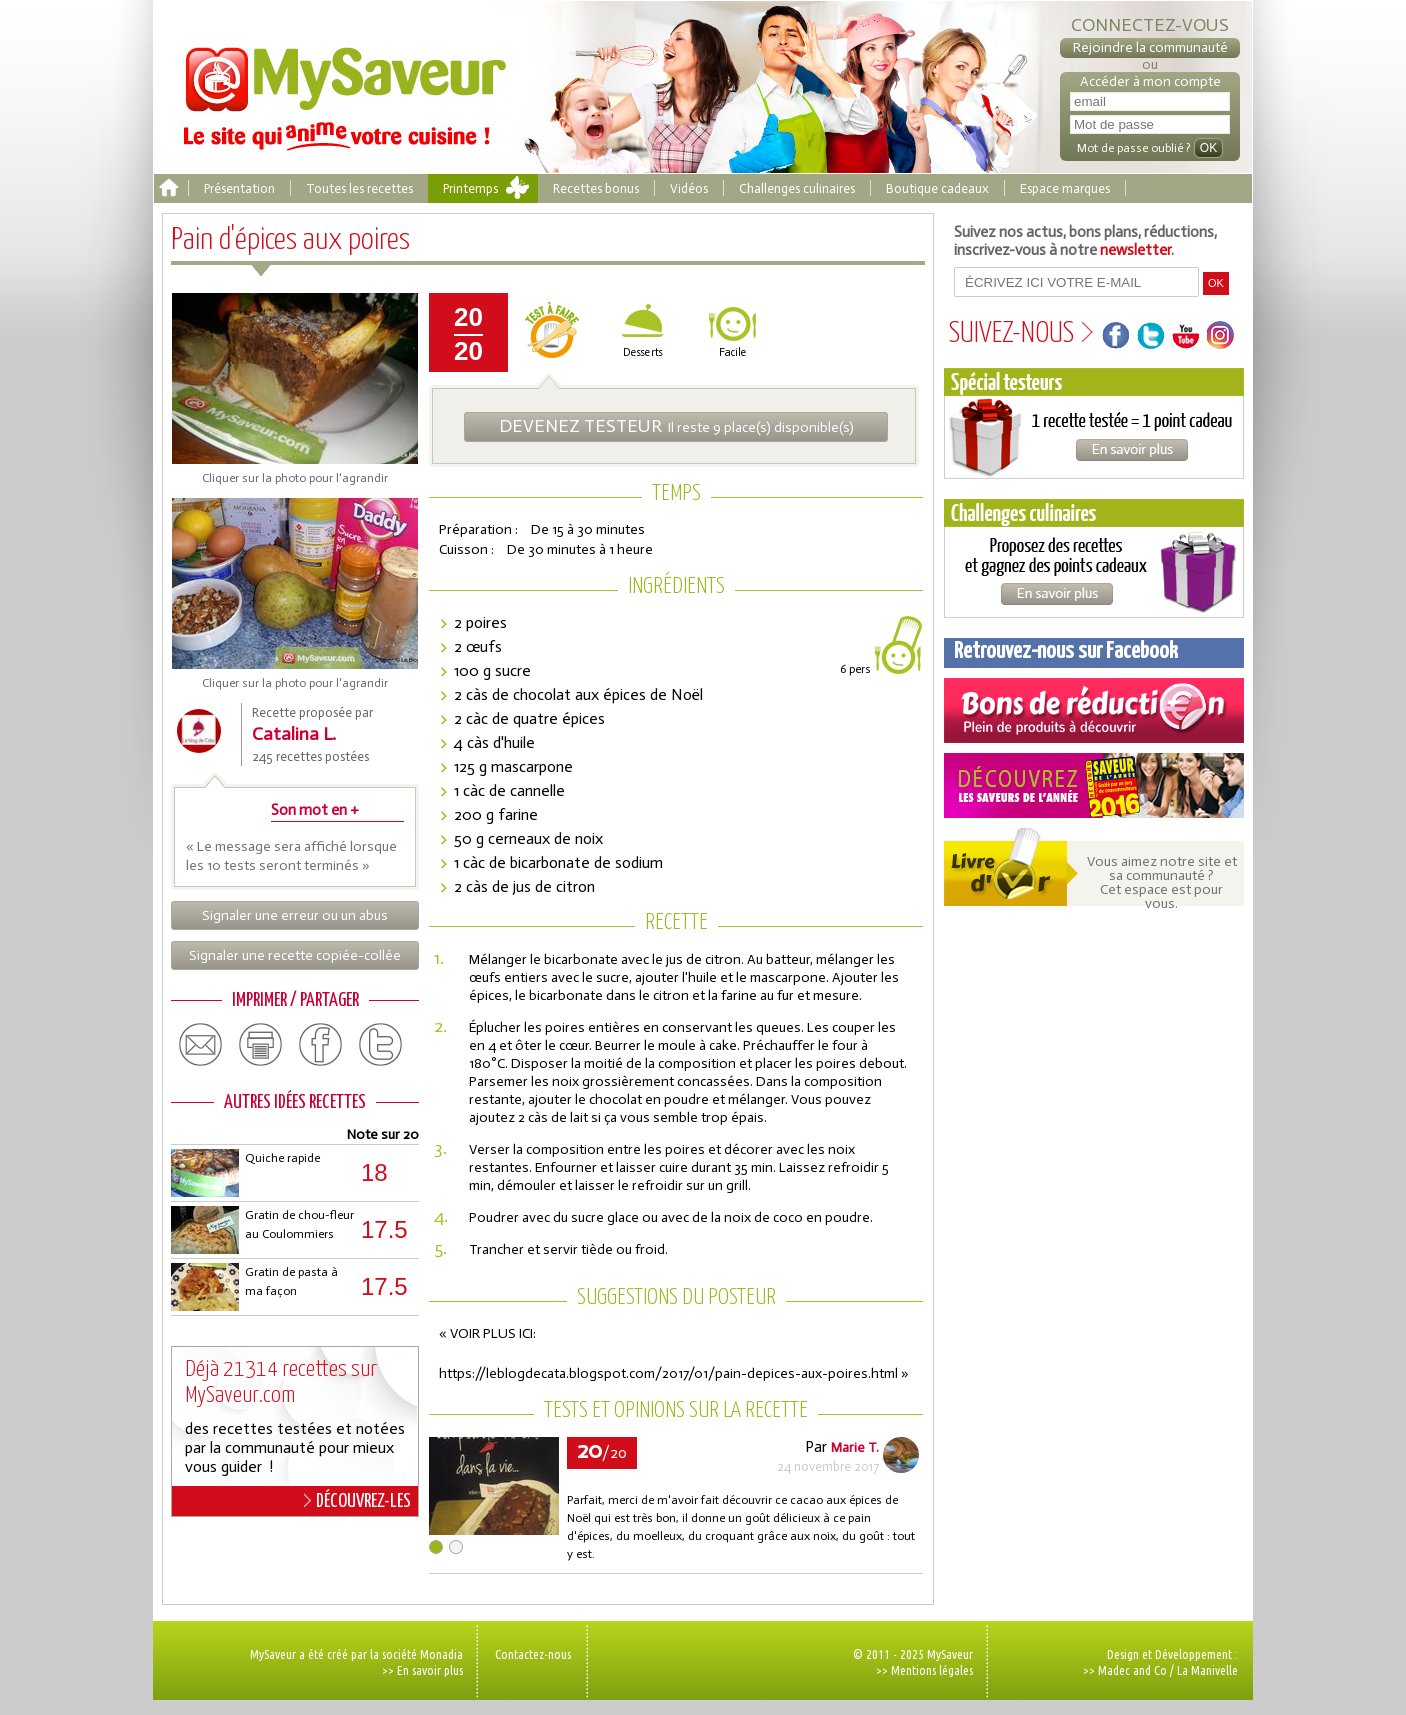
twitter (381, 1045)
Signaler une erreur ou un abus (295, 915)
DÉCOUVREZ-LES (357, 1501)
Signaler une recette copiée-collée (295, 955)
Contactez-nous (533, 1654)
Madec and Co (1132, 1670)
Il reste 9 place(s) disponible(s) (676, 426)
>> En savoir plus (422, 1670)
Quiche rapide (282, 1158)
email (201, 1045)
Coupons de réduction (1094, 710)
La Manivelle (1207, 1670)
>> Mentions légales (924, 1670)
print (261, 1045)
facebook (321, 1045)
